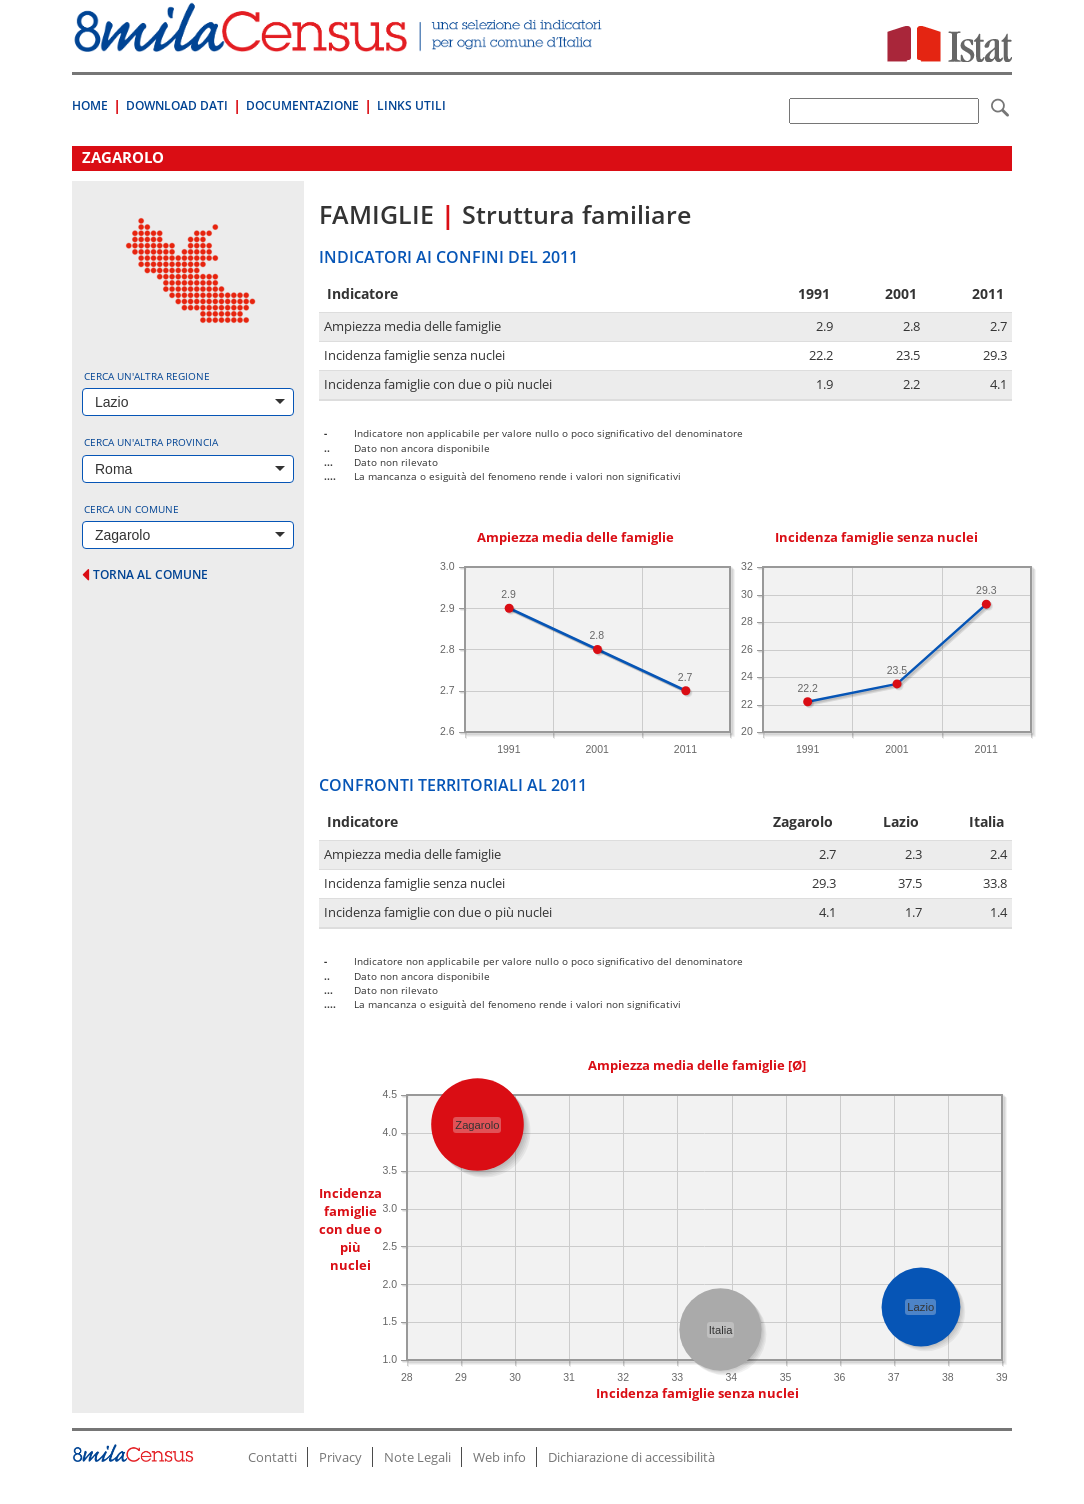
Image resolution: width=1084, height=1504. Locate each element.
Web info (499, 1457)
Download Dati (177, 105)
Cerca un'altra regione (147, 376)
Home (90, 105)
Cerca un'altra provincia (151, 442)
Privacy (340, 1457)
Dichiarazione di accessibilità (631, 1457)
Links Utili (411, 105)
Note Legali (417, 1457)
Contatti (272, 1457)
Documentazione (302, 105)
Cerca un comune (131, 509)
